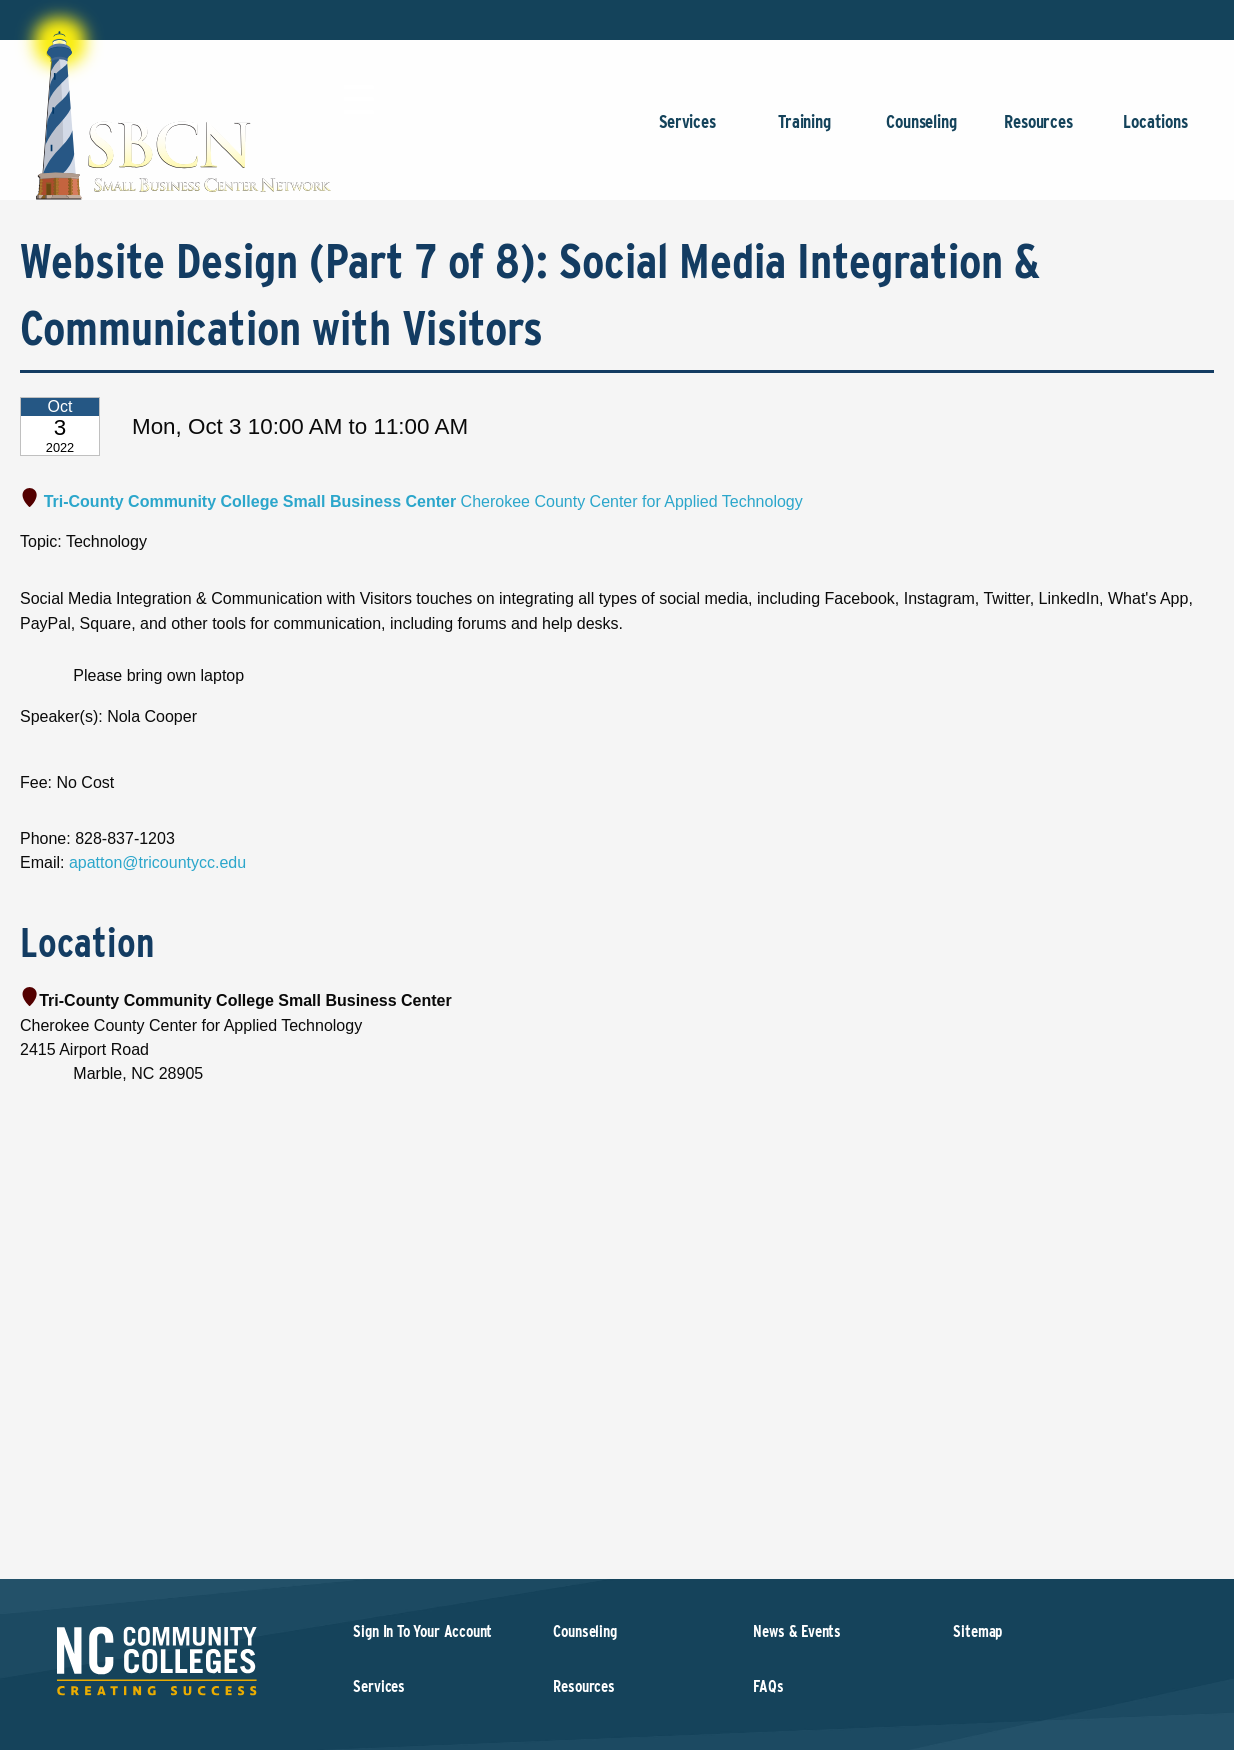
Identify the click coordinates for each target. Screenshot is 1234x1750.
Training (804, 131)
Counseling (921, 131)
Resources (1038, 131)
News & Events (797, 1631)
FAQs (768, 1686)
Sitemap (977, 1631)
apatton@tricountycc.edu (157, 862)
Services (687, 131)
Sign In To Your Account (422, 1631)
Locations (1155, 131)
